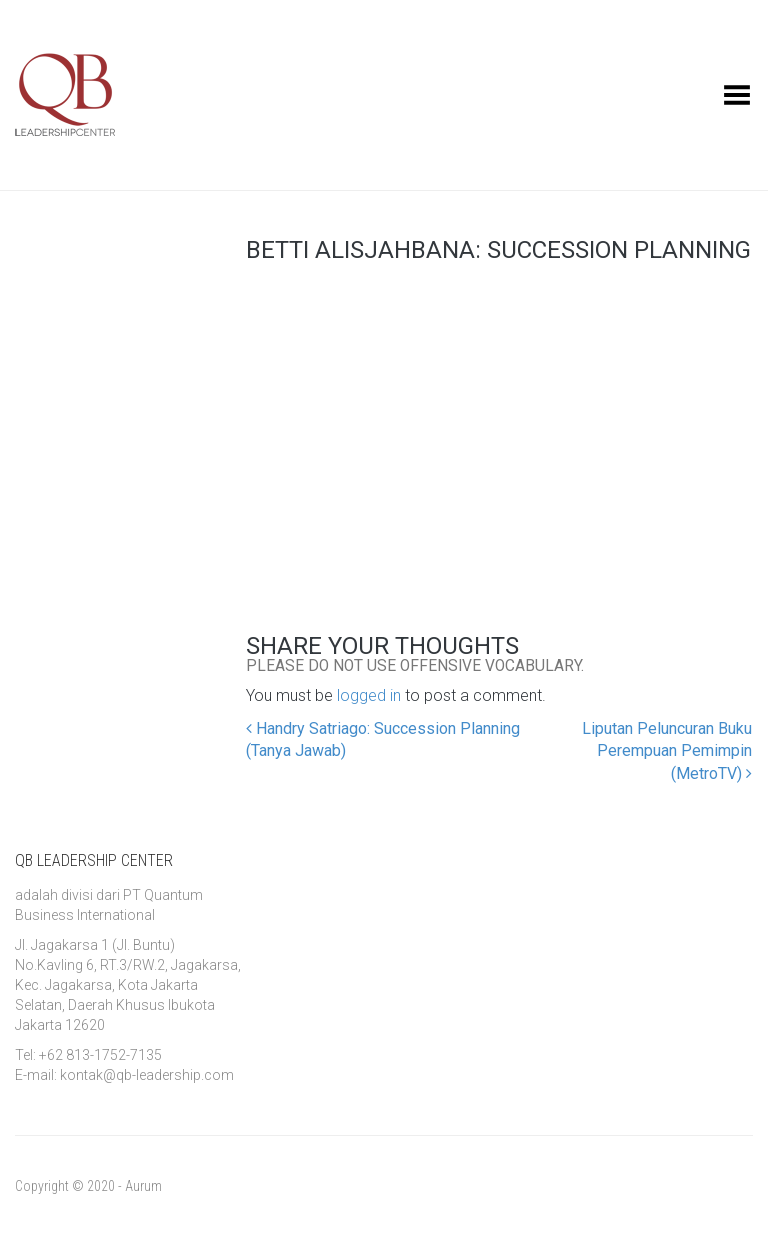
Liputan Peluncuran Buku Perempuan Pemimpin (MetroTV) (667, 751)
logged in (369, 695)
